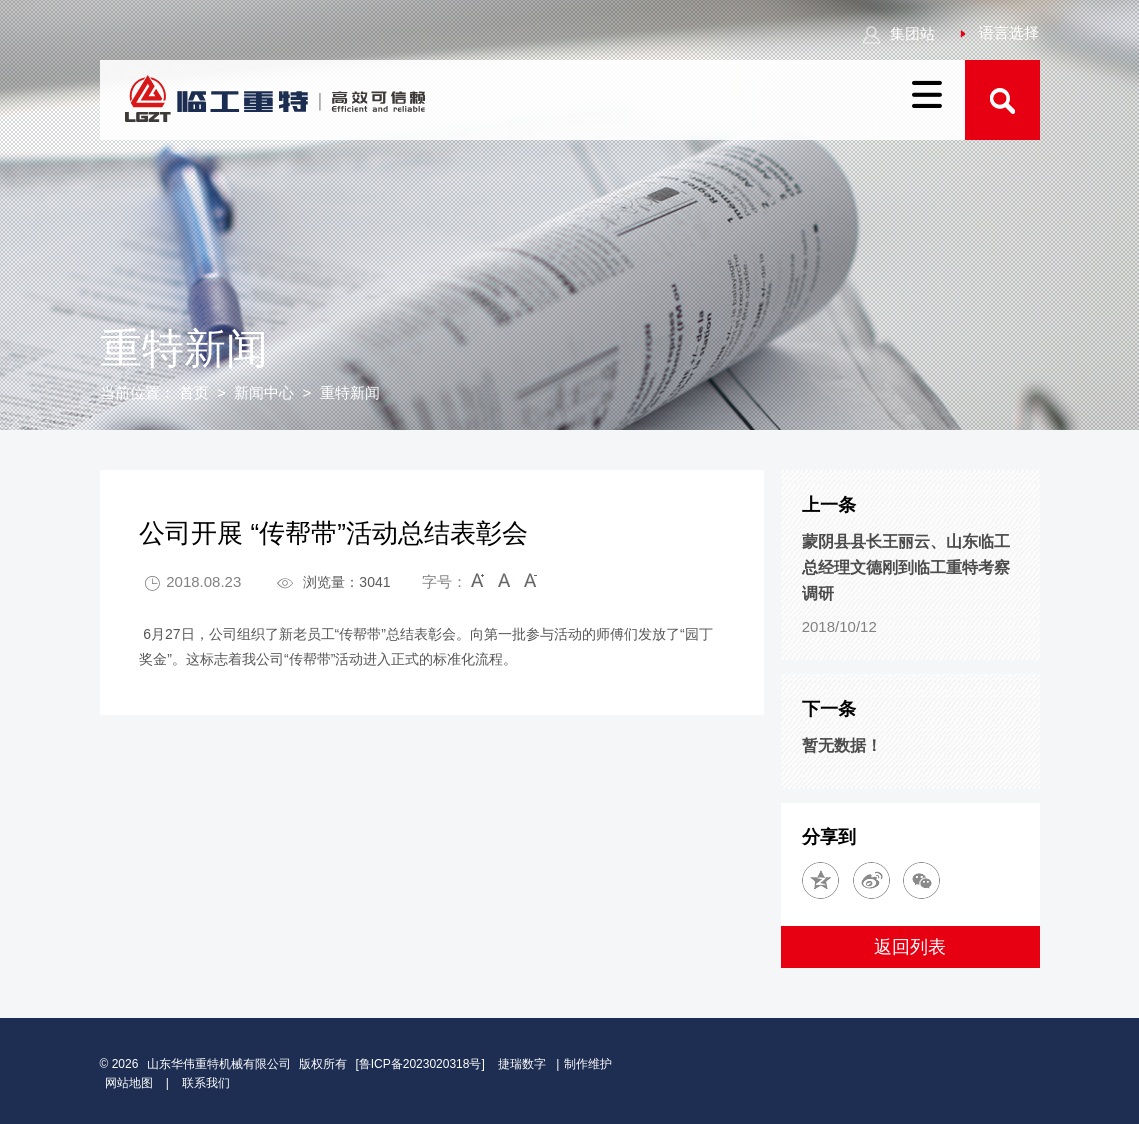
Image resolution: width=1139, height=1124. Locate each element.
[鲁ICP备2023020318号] (421, 1064)
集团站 (898, 33)
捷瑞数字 (522, 1064)
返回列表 (910, 947)
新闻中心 (264, 392)
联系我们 (206, 1083)
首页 (194, 392)
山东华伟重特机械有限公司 (219, 1064)
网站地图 (129, 1083)
